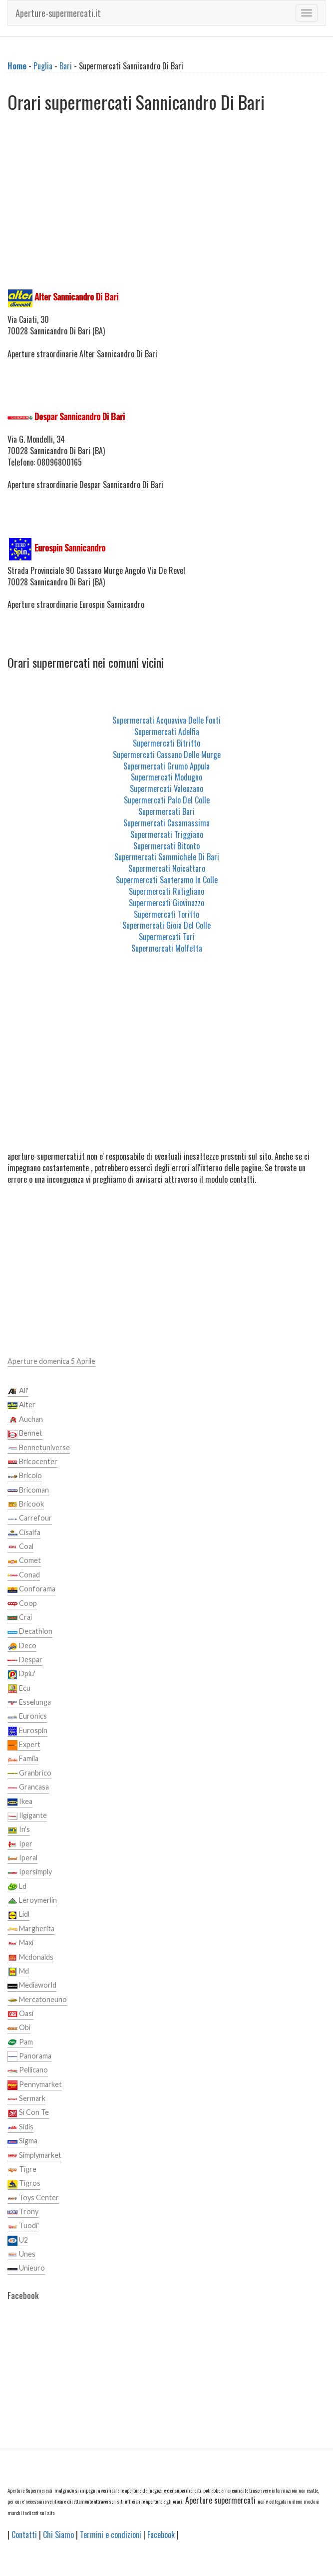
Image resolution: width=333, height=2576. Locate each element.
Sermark (26, 2099)
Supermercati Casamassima (166, 823)
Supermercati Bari (166, 811)
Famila (22, 1759)
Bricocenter (32, 1462)
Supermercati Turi (167, 937)
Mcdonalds (30, 1958)
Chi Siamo (58, 2535)
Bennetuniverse (38, 1448)
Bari (65, 66)
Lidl (18, 1915)
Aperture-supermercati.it (58, 12)
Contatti (24, 2535)
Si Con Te (28, 2113)
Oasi (20, 2014)
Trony (22, 2212)
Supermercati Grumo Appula (166, 766)
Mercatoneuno (37, 2000)
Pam (20, 2043)
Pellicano (27, 2070)
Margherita (30, 1929)
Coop (22, 1604)
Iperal (22, 1858)
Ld (16, 1887)
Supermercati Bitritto (166, 743)
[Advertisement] (166, 204)
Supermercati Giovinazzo (166, 903)
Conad (23, 1575)
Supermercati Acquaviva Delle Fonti (166, 720)
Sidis (20, 2127)
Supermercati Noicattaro (166, 868)
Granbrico (29, 1774)
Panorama (29, 2056)
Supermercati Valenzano (166, 788)
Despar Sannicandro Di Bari (79, 416)
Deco (21, 1646)
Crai (19, 1618)
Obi (18, 2028)
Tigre (21, 2170)
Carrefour (29, 1519)
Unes (21, 2255)
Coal (20, 1547)
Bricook (25, 1505)
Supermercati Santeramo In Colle (167, 880)
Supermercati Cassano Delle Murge (167, 755)
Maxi (20, 1943)
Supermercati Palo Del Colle (167, 800)
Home (16, 66)
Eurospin (27, 1731)
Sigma (22, 2141)
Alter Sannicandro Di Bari (76, 296)
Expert (23, 1745)
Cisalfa (23, 1533)
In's (18, 1830)
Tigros (23, 2184)
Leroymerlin (32, 1901)
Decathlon (29, 1632)
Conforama (31, 1589)
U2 (17, 2241)
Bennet (24, 1434)
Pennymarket (34, 2085)
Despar (24, 1660)
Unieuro (26, 2269)
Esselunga (29, 1703)
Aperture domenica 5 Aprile (51, 1361)
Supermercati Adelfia (166, 732)
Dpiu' (21, 1674)
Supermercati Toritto (166, 914)
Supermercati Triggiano (166, 834)
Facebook (161, 2535)
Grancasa (28, 1788)
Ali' (17, 1391)
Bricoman (28, 1491)
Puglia (42, 66)
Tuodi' (23, 2226)
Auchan (25, 1420)
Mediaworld (31, 1986)
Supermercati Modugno (166, 777)
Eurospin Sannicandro (69, 547)
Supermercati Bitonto (166, 846)
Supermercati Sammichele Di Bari (166, 857)
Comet (24, 1561)
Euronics (27, 1717)
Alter (21, 1405)
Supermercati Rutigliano (166, 891)
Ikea (19, 1802)
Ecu (18, 1689)
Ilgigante (27, 1816)
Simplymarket (34, 2156)
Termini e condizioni (110, 2535)
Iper (19, 1844)
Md (18, 1972)
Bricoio (24, 1476)
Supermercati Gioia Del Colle (166, 925)
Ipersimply (29, 1872)
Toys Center (33, 2198)
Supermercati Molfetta (166, 948)
